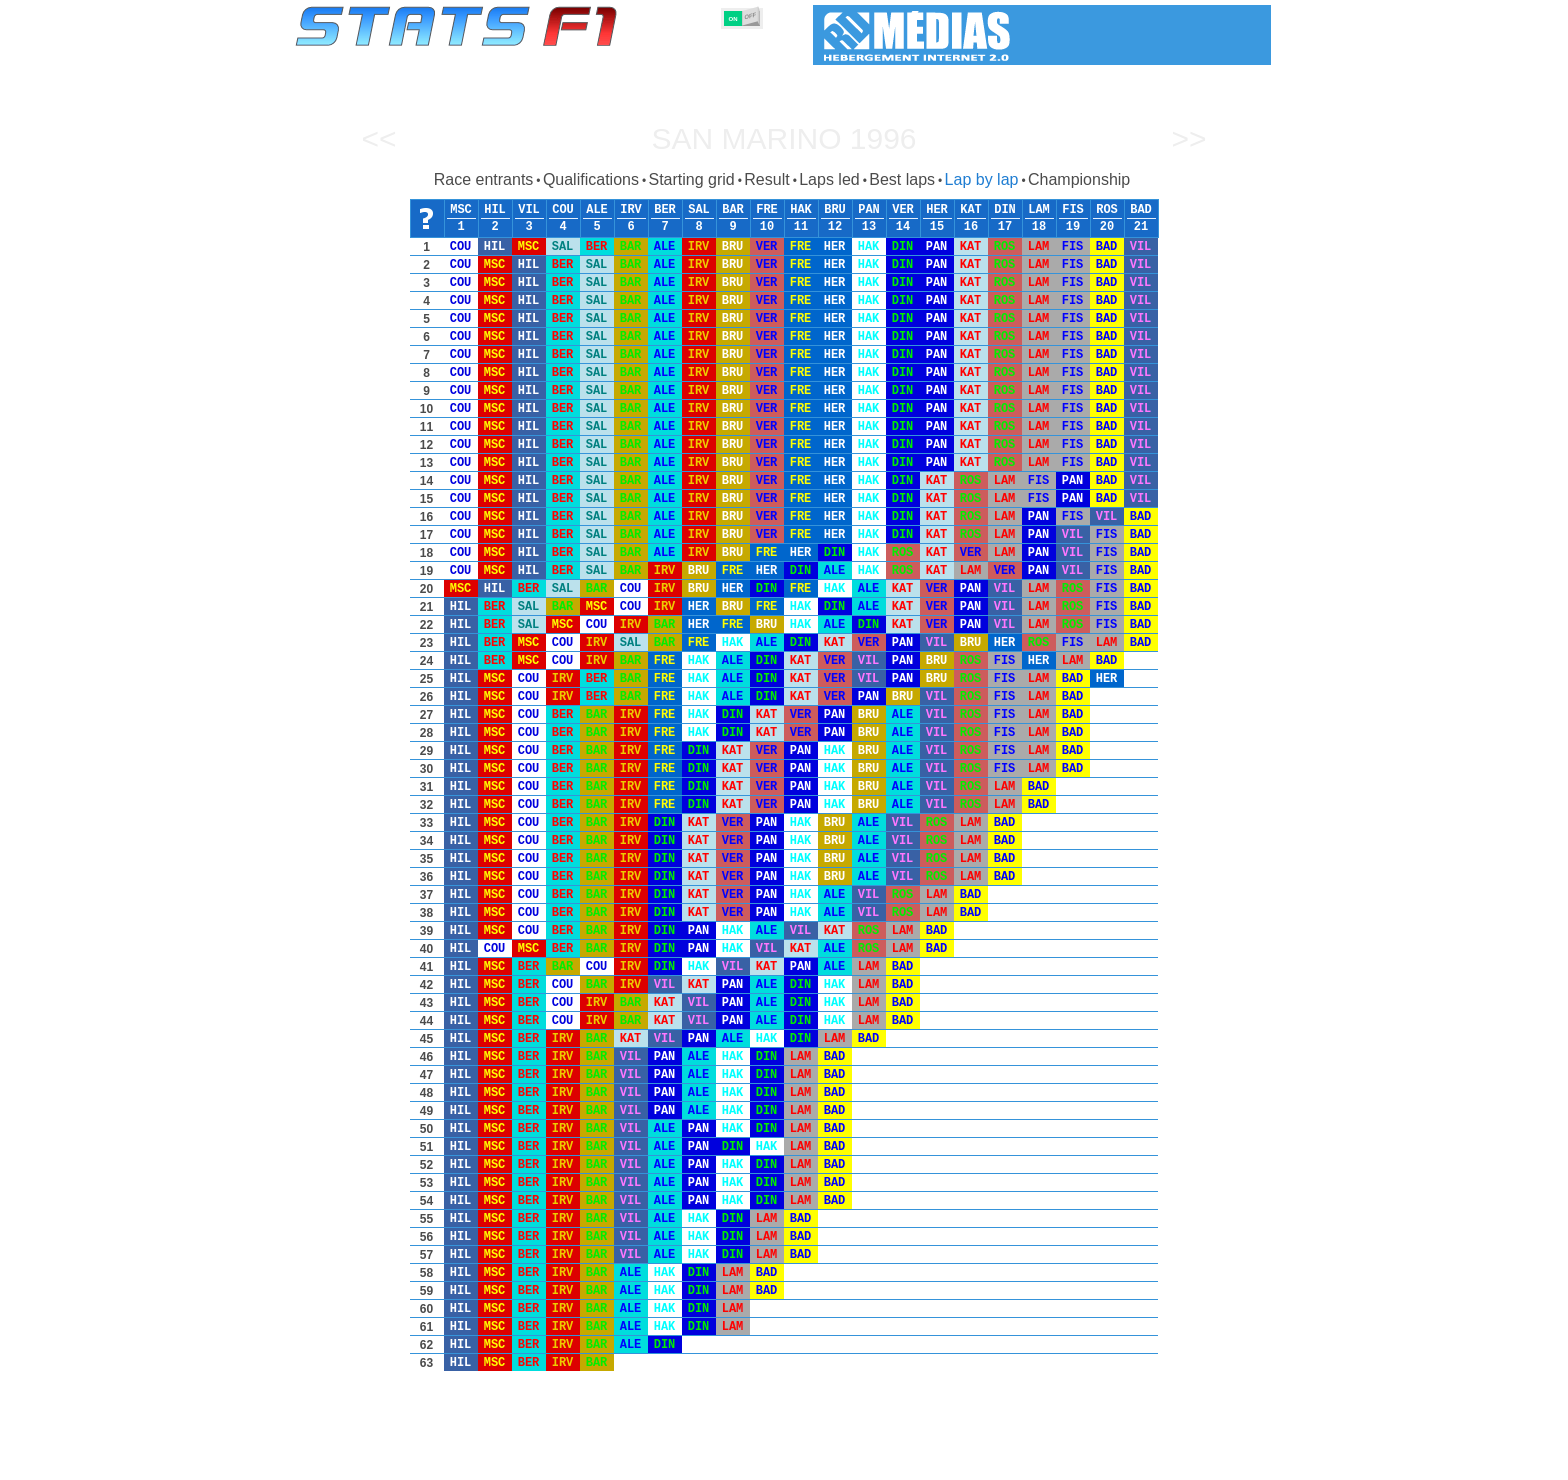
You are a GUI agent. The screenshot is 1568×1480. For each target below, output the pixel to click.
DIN (1005, 210)
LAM (1039, 210)
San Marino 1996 (783, 138)
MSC (461, 210)
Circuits (968, 1461)
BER (665, 210)
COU (563, 210)
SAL (699, 210)
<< (378, 138)
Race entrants (484, 179)
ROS (1107, 210)
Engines (772, 1461)
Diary (1031, 1461)
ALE (597, 210)
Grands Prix (524, 1461)
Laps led (829, 179)
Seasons (439, 1461)
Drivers (603, 1461)
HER (937, 210)
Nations (899, 1461)
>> (1188, 138)
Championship (1079, 179)
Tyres (836, 1461)
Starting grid (691, 179)
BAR (733, 210)
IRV (631, 210)
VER (903, 210)
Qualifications (591, 179)
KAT (971, 210)
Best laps (902, 179)
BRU (835, 210)
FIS (1073, 210)
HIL (495, 210)
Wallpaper (1155, 1461)
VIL (529, 210)
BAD (1141, 210)
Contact (1231, 1461)
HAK (801, 210)
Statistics (363, 1461)
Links (1086, 1461)
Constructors (686, 1461)
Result (766, 179)
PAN (869, 210)
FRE (767, 210)
